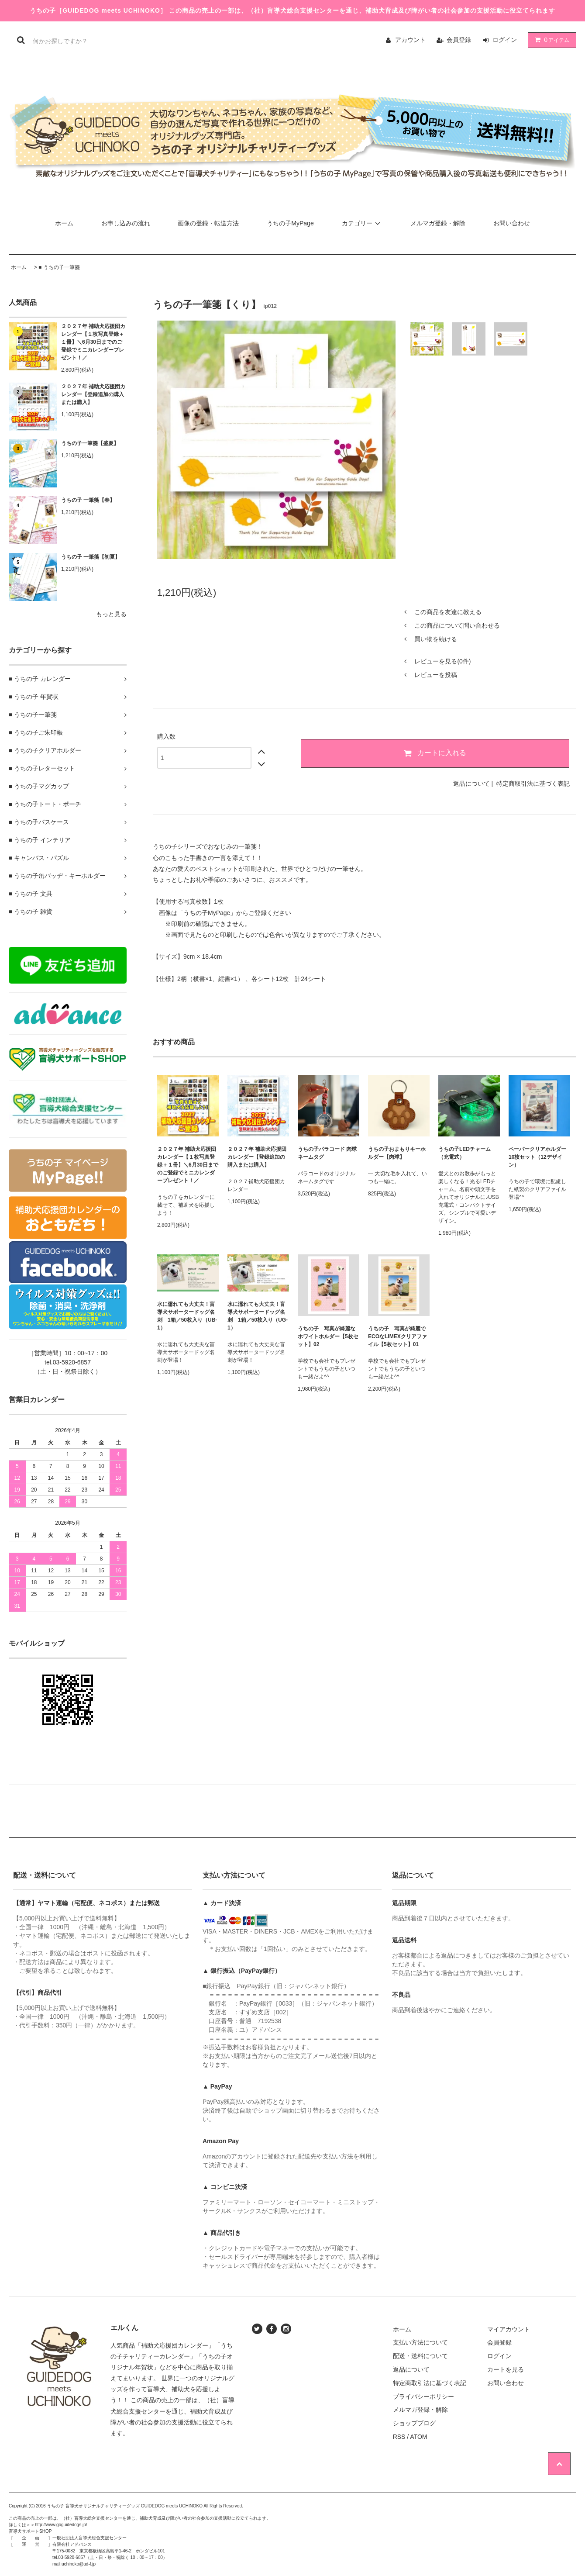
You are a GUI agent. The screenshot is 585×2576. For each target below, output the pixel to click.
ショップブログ (414, 2423)
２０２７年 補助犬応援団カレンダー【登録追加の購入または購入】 (93, 394)
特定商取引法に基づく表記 (533, 783)
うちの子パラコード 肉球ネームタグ (327, 1153)
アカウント (410, 39)
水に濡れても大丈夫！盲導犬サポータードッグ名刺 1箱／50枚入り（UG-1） (257, 1316)
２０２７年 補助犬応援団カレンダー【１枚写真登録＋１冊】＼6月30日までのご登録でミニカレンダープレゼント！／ (93, 342)
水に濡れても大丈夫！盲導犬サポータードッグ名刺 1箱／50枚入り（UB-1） (187, 1316)
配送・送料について (420, 2355)
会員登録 (459, 39)
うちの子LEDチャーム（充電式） (464, 1153)
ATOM (418, 2436)
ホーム (64, 223)
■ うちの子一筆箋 (59, 267)
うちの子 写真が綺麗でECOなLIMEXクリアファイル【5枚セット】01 (397, 1336)
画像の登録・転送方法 (208, 223)
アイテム (550, 39)
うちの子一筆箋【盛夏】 (90, 443)
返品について (471, 783)
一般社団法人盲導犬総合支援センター (89, 2537)
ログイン (504, 39)
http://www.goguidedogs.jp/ (61, 2524)
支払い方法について (420, 2342)
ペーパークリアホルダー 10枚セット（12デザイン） (539, 1157)
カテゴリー (362, 223)
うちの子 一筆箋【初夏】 (90, 557)
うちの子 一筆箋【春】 (88, 500)
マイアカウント (508, 2329)
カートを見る (505, 2369)
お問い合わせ (511, 223)
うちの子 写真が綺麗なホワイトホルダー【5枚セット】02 (328, 1336)
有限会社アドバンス (72, 2544)
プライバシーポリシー (423, 2396)
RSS (399, 2436)
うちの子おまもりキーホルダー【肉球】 (397, 1153)
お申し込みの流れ (125, 223)
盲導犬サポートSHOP (30, 2531)
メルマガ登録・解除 (437, 223)
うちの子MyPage (290, 223)
